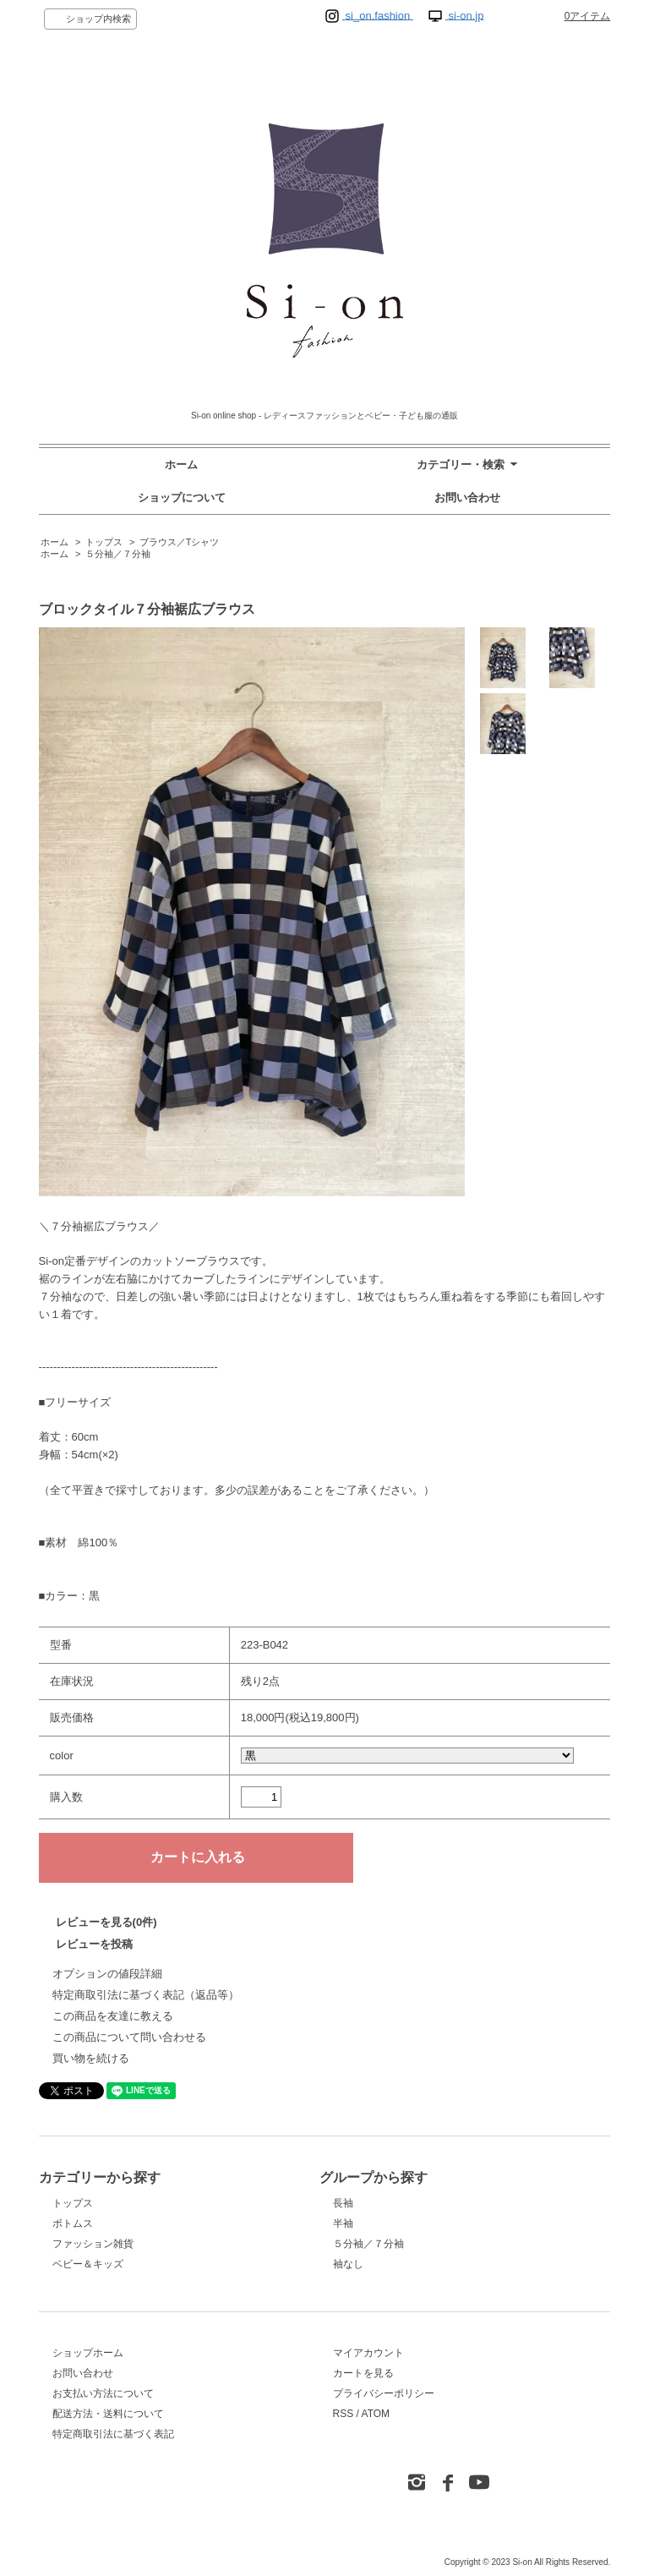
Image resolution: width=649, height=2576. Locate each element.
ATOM (376, 2414)
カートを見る (363, 2373)
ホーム (181, 464)
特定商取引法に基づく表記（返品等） (145, 1994)
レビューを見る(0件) (106, 1922)
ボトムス (72, 2223)
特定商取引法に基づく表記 (113, 2434)
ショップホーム (87, 2353)
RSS (343, 2414)
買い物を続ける (90, 2058)
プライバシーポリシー (383, 2393)
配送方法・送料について (108, 2414)
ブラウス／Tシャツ (179, 542)
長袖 (343, 2203)
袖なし (348, 2264)
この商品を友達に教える (112, 2016)
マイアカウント (368, 2353)
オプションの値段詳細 (107, 1973)
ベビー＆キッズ (87, 2264)
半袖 (343, 2223)
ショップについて (182, 497)
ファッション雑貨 (93, 2244)
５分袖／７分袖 (117, 554)
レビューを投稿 (94, 1944)
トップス (104, 542)
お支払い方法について (103, 2393)
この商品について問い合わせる (129, 2037)
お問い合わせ (467, 497)
